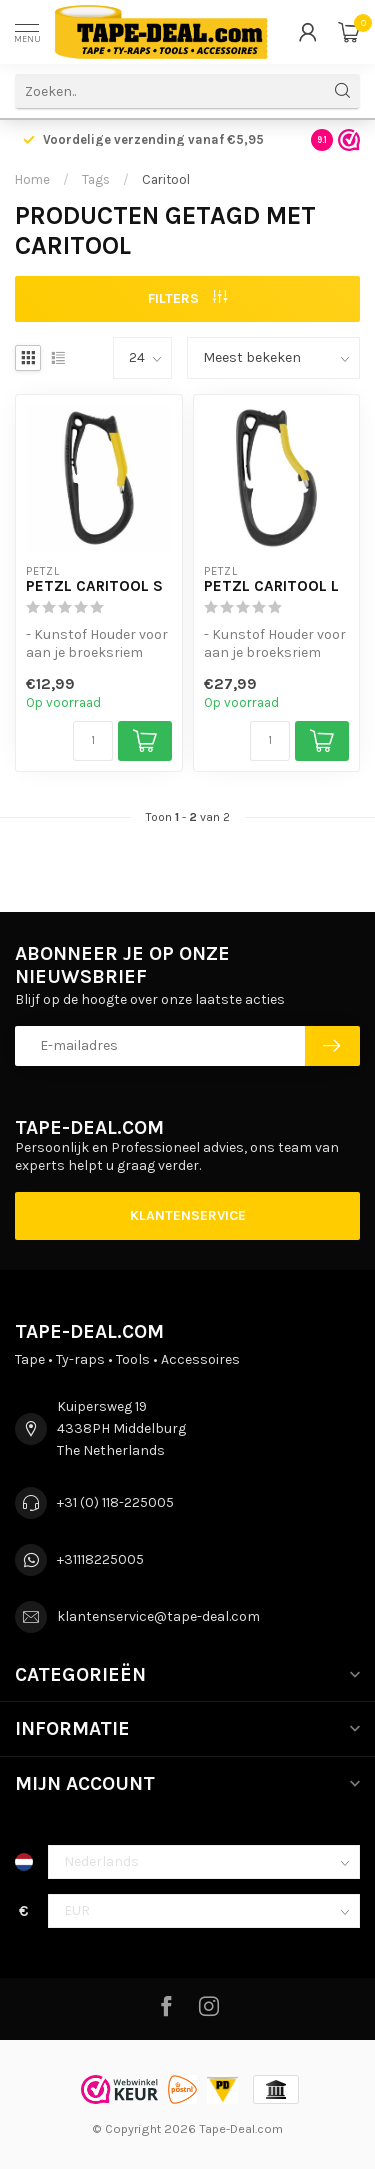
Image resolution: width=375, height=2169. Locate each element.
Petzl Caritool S (94, 586)
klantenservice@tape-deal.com (158, 1616)
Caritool (166, 179)
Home (32, 179)
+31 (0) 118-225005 (115, 1502)
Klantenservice (188, 1215)
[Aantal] (93, 741)
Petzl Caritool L (271, 586)
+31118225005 (100, 1559)
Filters (187, 298)
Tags (96, 179)
